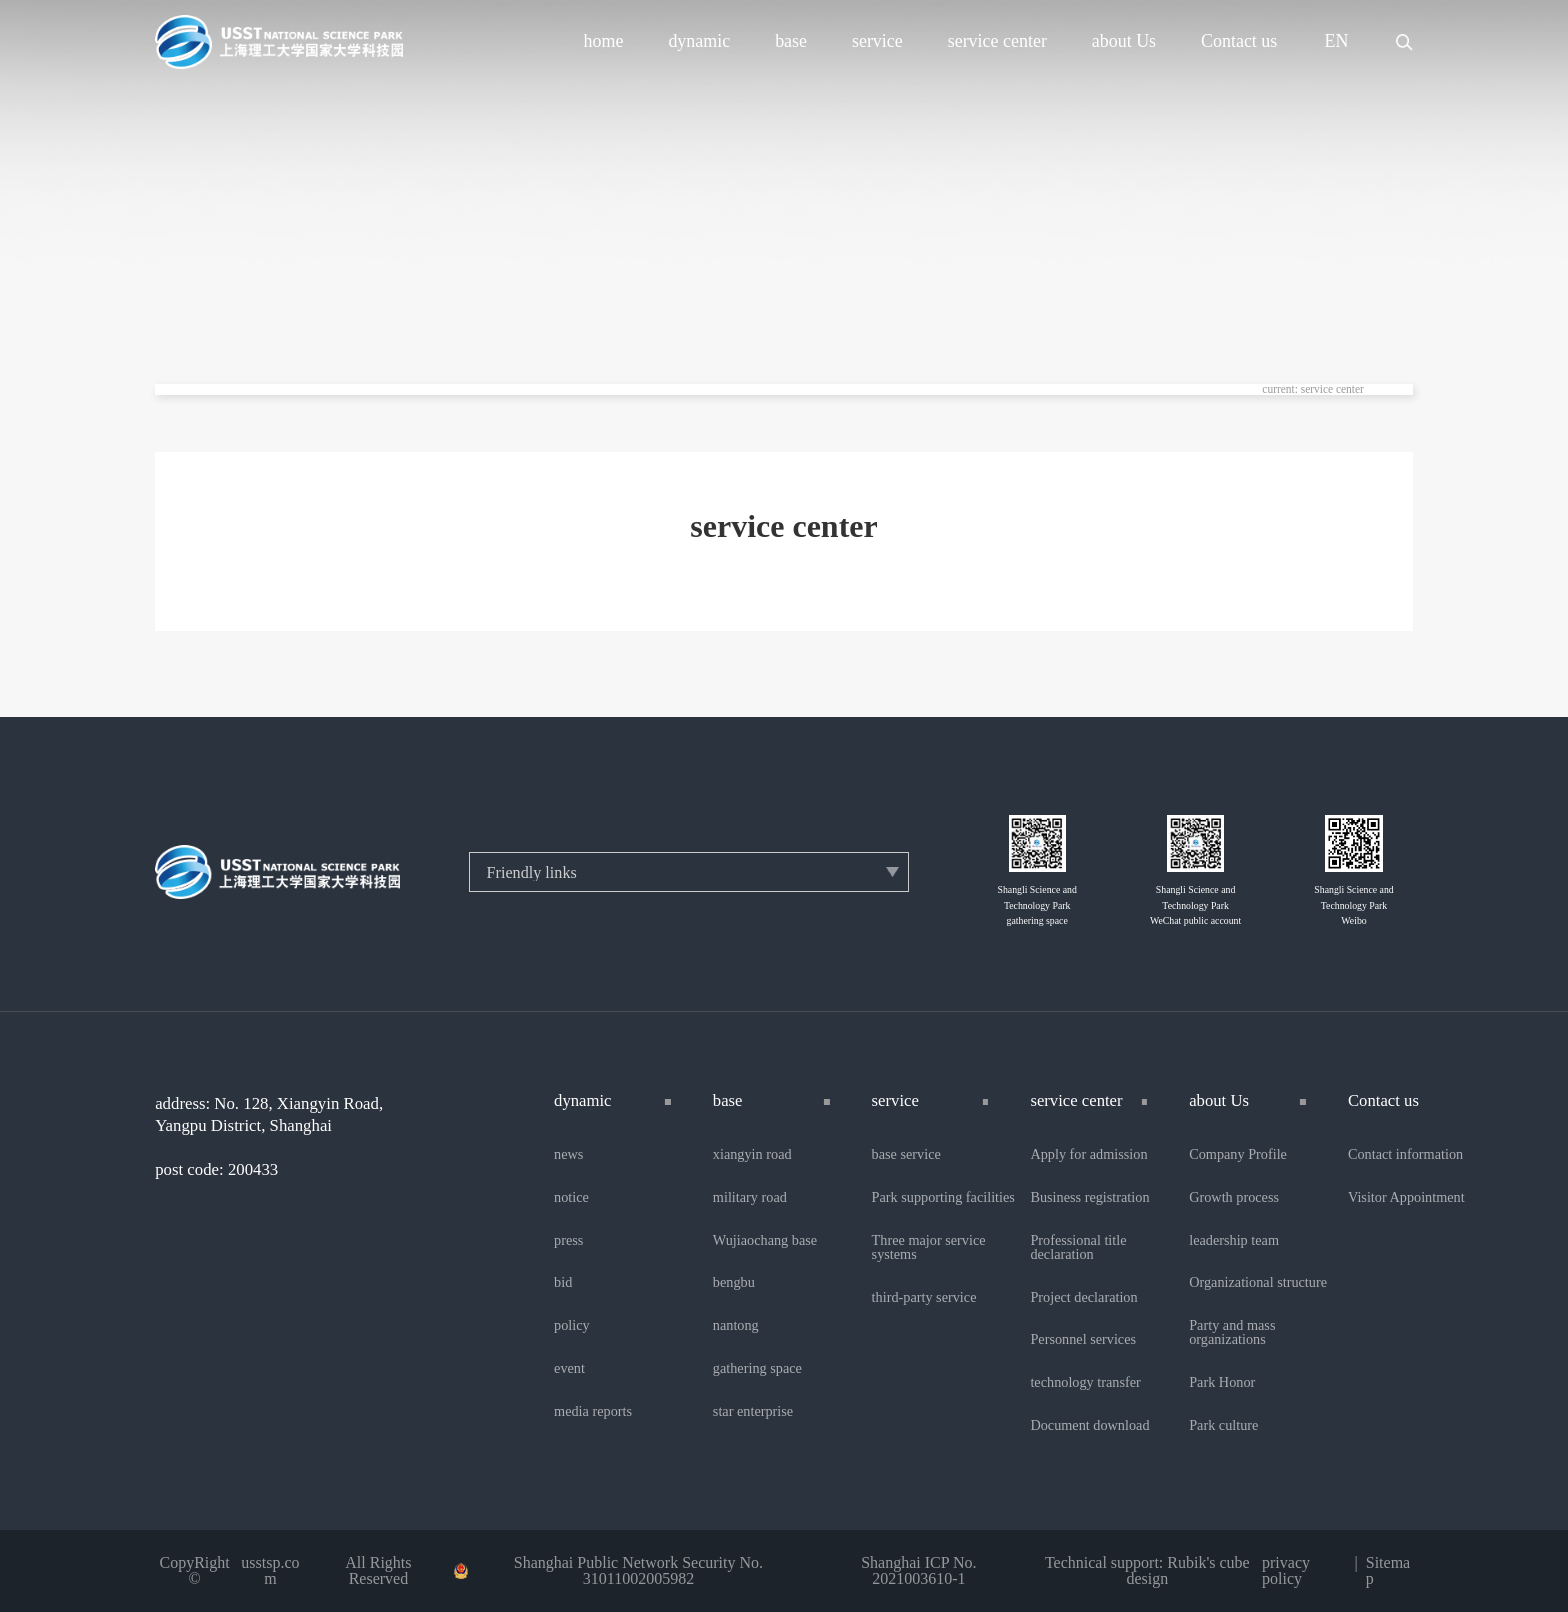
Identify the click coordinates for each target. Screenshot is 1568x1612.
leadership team (1234, 1240)
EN (1337, 42)
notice (571, 1197)
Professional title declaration (1078, 1247)
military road (750, 1197)
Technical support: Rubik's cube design (1147, 1571)
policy (572, 1325)
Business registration (1089, 1197)
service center (997, 42)
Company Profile (1238, 1154)
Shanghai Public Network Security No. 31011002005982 (638, 1571)
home (604, 42)
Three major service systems (929, 1247)
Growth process (1234, 1197)
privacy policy (1286, 1571)
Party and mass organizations (1232, 1332)
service (877, 42)
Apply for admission (1088, 1154)
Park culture (1223, 1425)
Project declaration (1083, 1297)
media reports (593, 1411)
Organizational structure (1258, 1282)
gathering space (757, 1368)
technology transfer (1085, 1382)
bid (563, 1282)
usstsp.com (270, 1571)
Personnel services (1083, 1339)
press (568, 1240)
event (569, 1368)
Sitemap (1388, 1571)
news (568, 1154)
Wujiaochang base (765, 1240)
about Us (1124, 42)
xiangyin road (752, 1154)
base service (906, 1154)
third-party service (924, 1297)
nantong (736, 1325)
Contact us (1239, 42)
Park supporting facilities (943, 1197)
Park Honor (1222, 1382)
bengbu (734, 1282)
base (791, 42)
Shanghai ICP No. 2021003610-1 (918, 1571)
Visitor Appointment (1406, 1197)
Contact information (1405, 1154)
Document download (1089, 1425)
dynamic (699, 42)
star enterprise (753, 1411)
